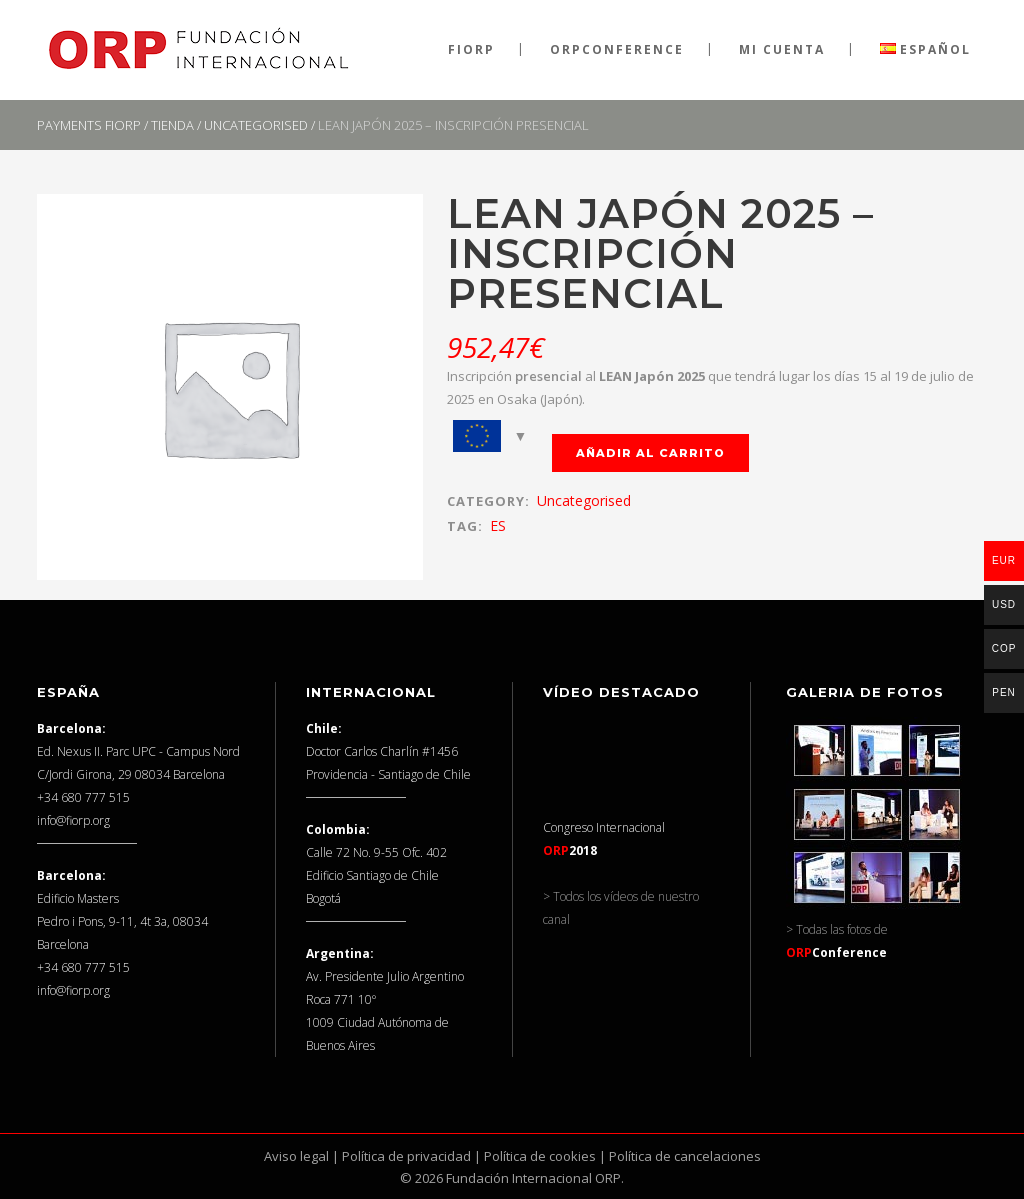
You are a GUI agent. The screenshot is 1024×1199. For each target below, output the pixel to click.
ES (498, 525)
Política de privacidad (406, 1156)
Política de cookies (540, 1156)
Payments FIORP (89, 125)
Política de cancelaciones (685, 1156)
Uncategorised (256, 125)
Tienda (172, 125)
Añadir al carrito (650, 453)
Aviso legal (296, 1156)
